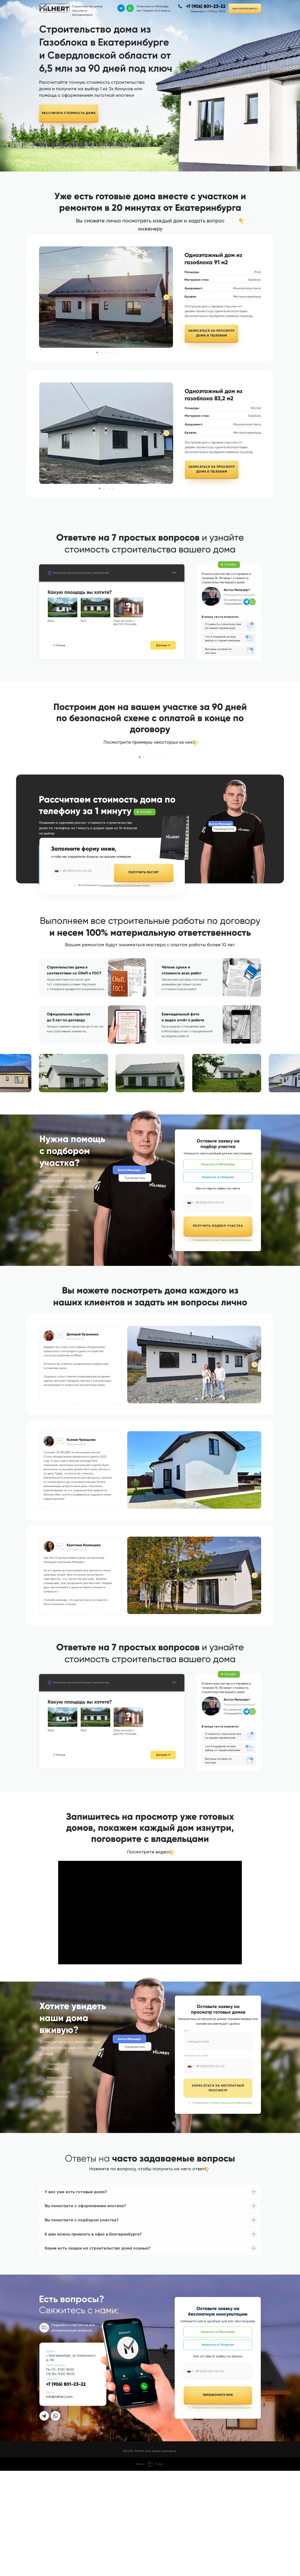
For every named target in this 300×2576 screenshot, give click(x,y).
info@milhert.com (59, 2502)
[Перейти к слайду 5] (153, 862)
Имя (186, 2135)
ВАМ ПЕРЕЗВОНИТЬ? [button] (245, 8)
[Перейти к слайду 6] (157, 862)
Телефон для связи (196, 2160)
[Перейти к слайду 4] (150, 862)
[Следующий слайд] (251, 804)
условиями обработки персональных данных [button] (125, 990)
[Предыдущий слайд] (48, 804)
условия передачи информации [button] (231, 1345)
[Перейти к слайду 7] (160, 862)
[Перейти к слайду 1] (139, 862)
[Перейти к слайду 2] (143, 862)
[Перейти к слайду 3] (146, 862)
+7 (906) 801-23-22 (206, 6)
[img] (121, 8)
